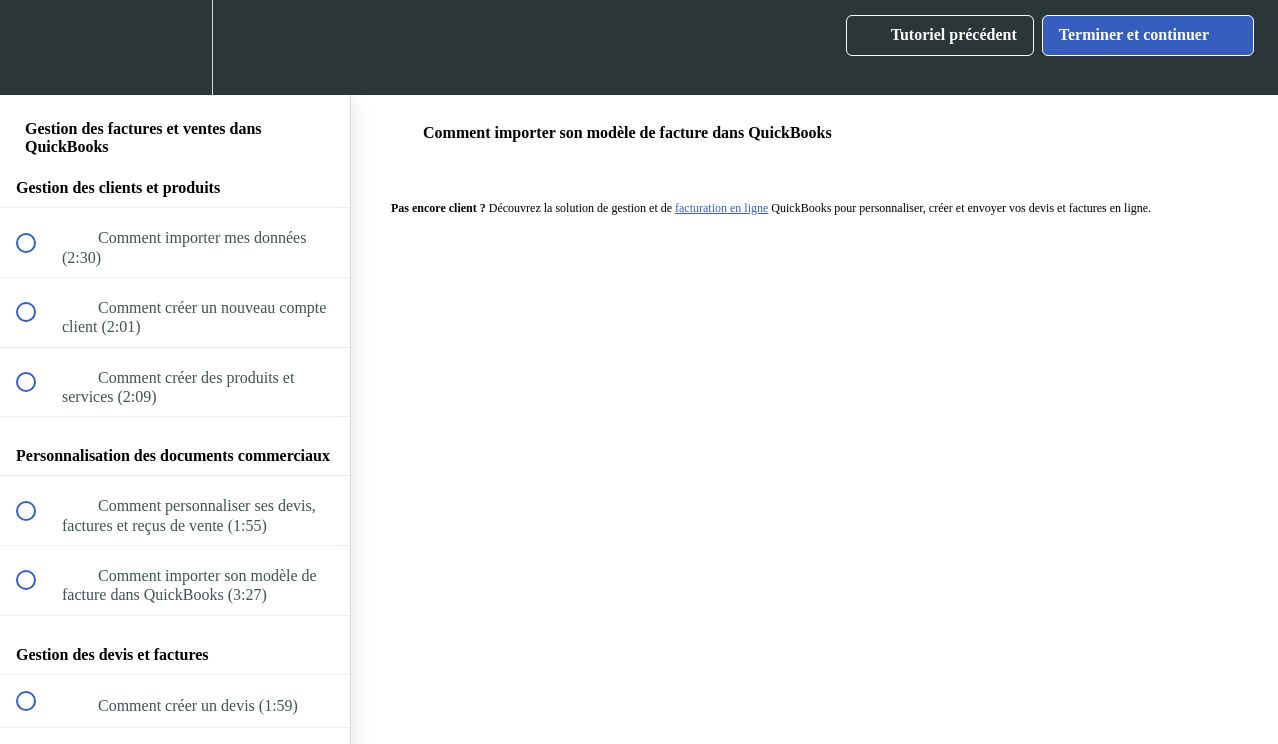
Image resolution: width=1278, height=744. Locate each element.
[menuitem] (175, 47)
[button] (37, 47)
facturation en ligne (721, 208)
